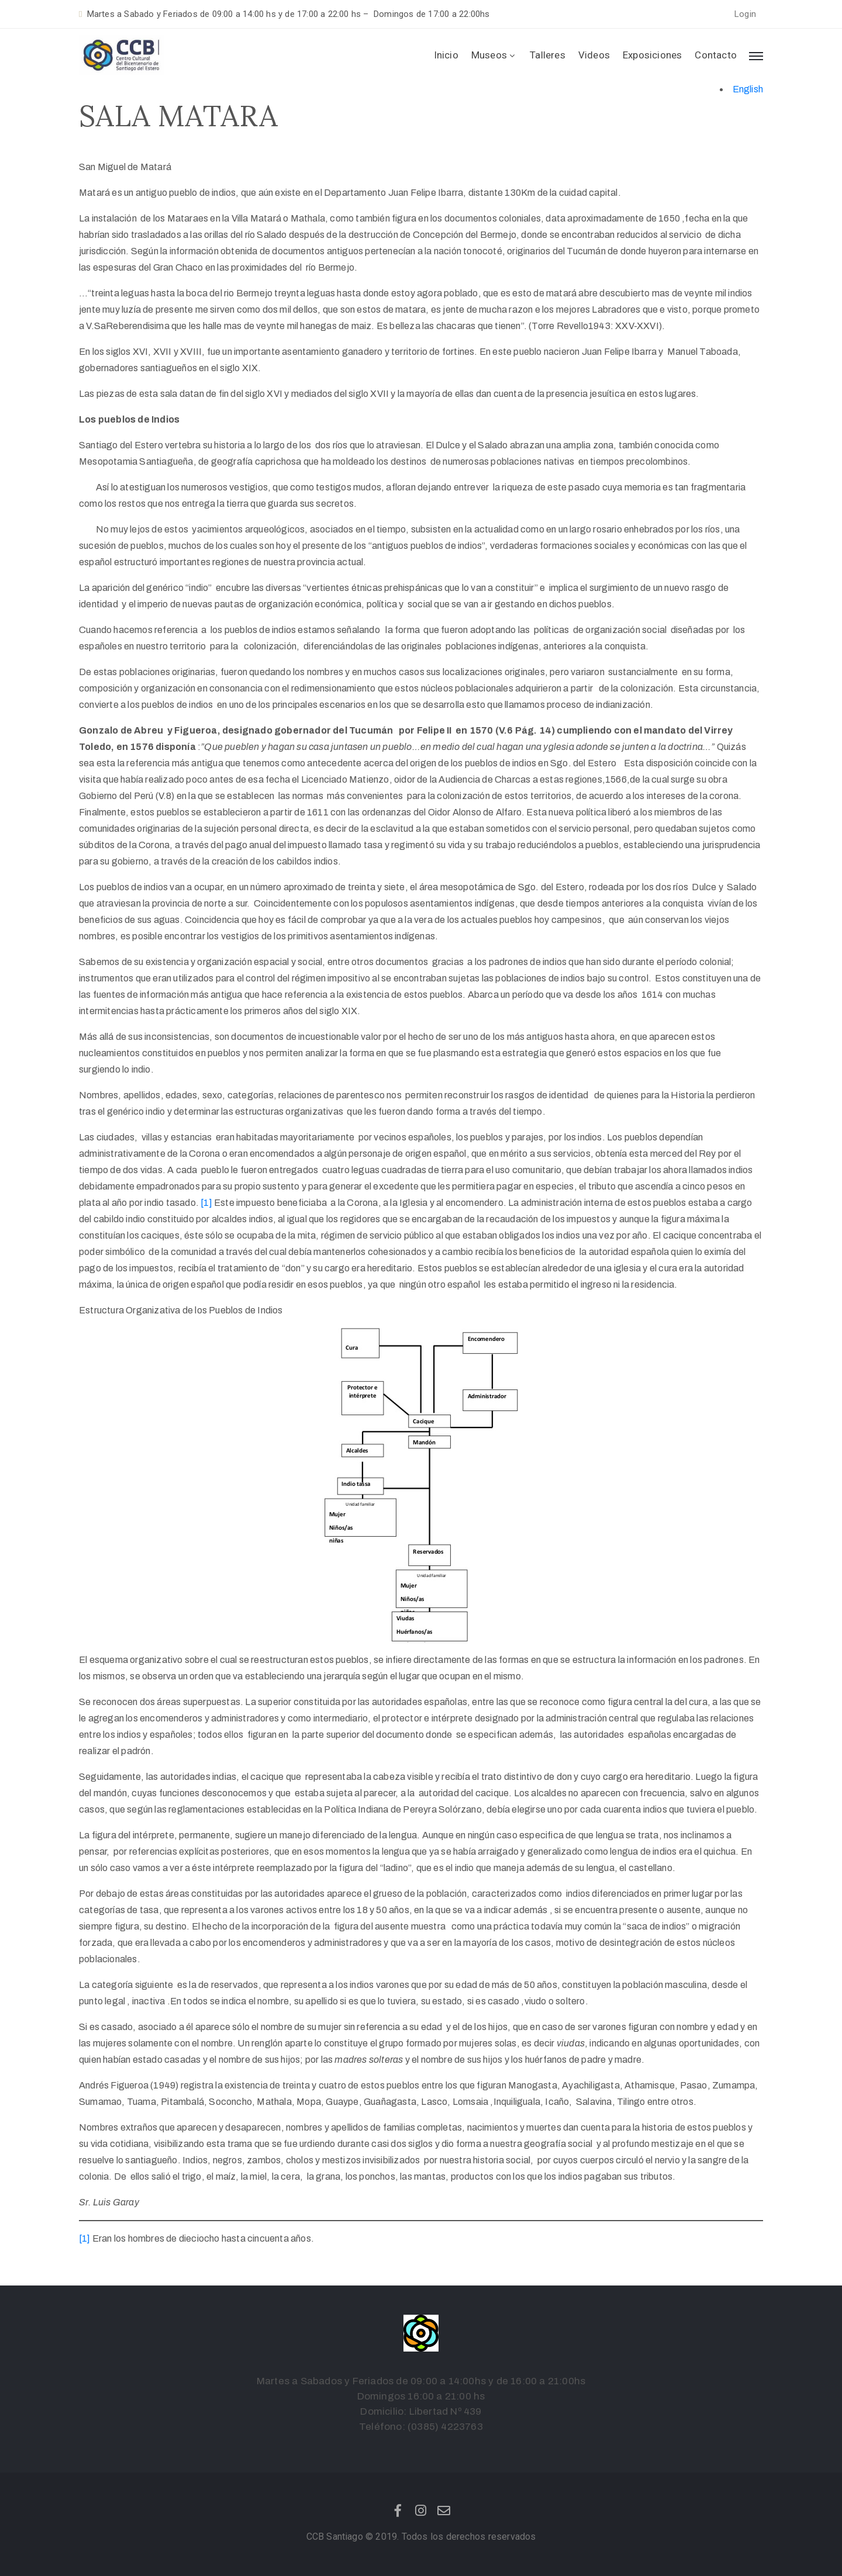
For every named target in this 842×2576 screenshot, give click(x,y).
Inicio (446, 55)
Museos (494, 55)
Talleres (547, 55)
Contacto (716, 55)
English (748, 89)
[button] (745, 14)
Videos (594, 55)
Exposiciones (652, 55)
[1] (206, 1203)
